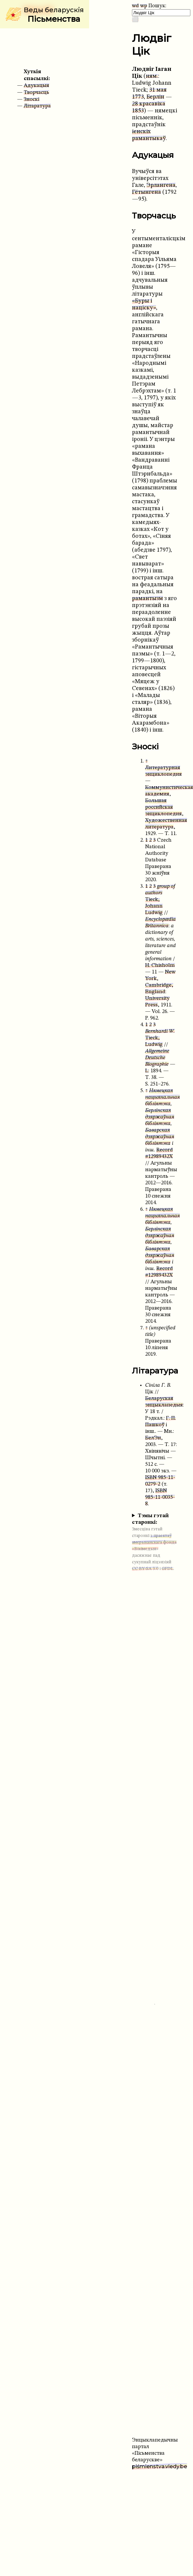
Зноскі (31, 99)
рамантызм (147, 598)
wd (135, 6)
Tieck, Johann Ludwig (154, 906)
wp (143, 6)
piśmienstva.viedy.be (159, 2466)
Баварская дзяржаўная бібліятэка (159, 1137)
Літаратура (37, 106)
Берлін (155, 97)
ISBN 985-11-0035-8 (160, 1497)
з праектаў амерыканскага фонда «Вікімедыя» (154, 1542)
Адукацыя (36, 85)
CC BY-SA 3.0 (145, 1569)
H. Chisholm (160, 965)
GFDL (167, 1569)
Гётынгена (146, 192)
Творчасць (36, 92)
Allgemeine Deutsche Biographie (157, 1058)
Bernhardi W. (160, 1031)
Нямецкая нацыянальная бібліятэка (162, 1097)
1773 (138, 97)
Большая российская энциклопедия (163, 807)
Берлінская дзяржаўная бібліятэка (159, 1117)
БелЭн (153, 1438)
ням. (152, 76)
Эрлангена (161, 185)
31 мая (158, 90)
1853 (138, 111)
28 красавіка (148, 104)
